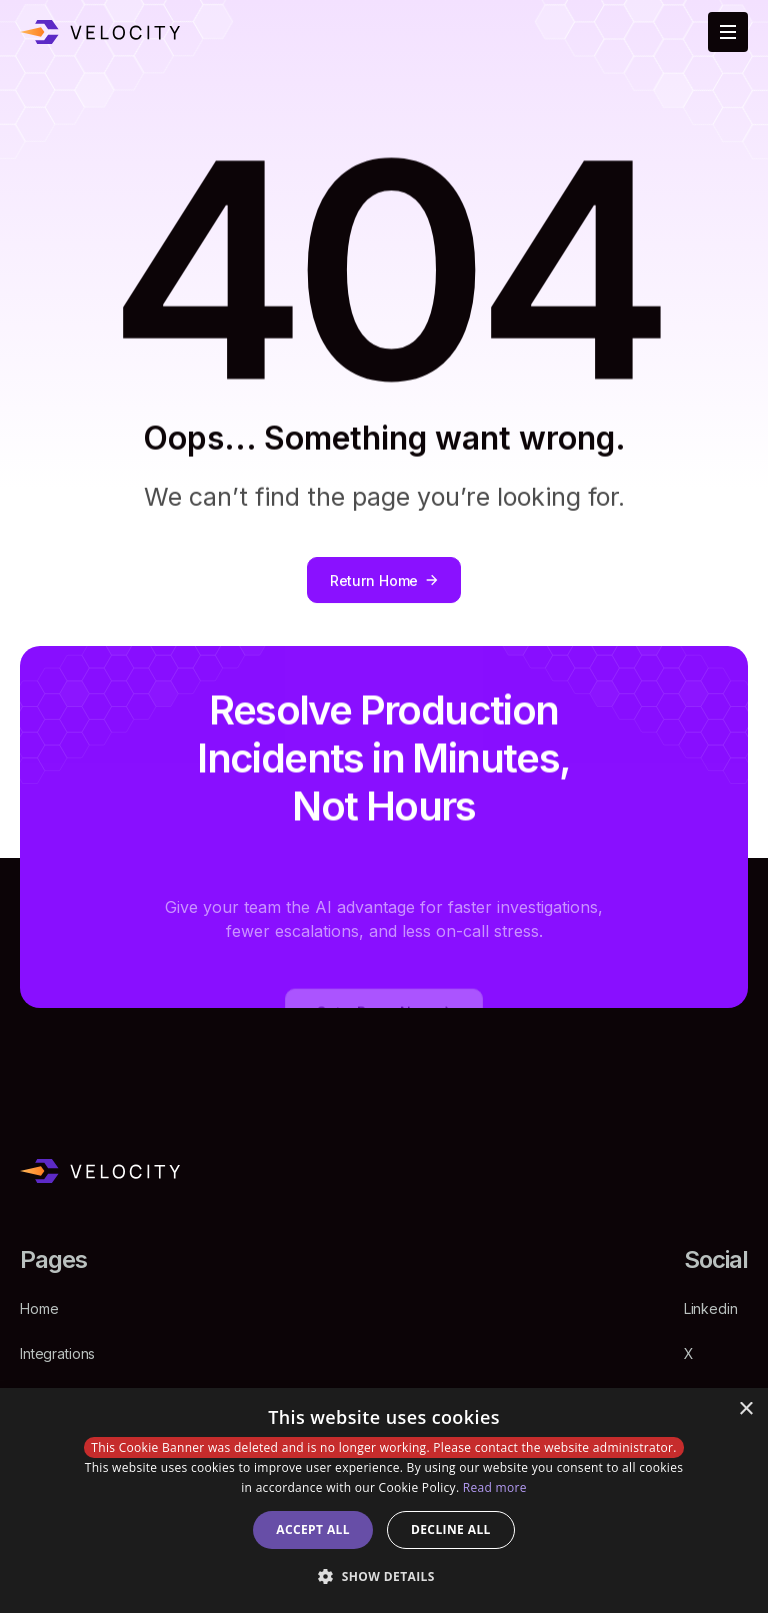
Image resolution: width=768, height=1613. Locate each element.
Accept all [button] (313, 1529)
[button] (384, 1576)
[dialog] (384, 1500)
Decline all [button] (451, 1529)
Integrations (57, 1353)
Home (39, 1308)
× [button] (745, 1409)
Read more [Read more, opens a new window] (495, 1487)
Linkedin (711, 1308)
